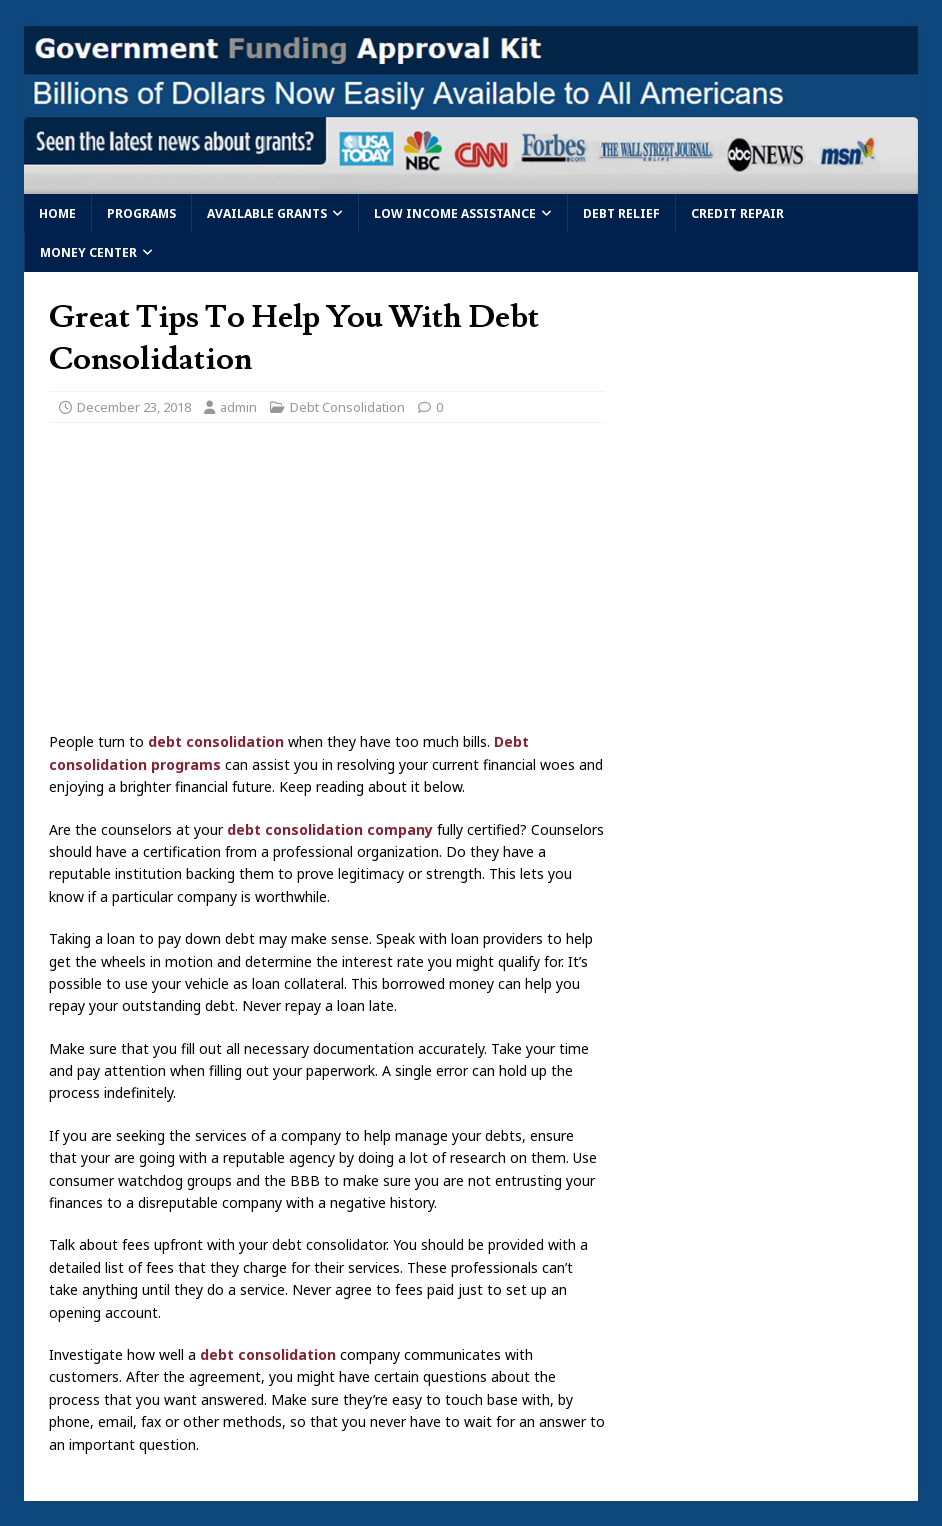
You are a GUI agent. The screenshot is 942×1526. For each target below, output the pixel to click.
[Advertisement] (327, 583)
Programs (141, 213)
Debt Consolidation (347, 407)
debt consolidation (216, 741)
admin (238, 407)
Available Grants (267, 213)
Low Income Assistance (455, 213)
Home (57, 213)
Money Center (88, 252)
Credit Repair (737, 213)
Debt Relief (621, 213)
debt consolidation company (330, 829)
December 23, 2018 (134, 407)
